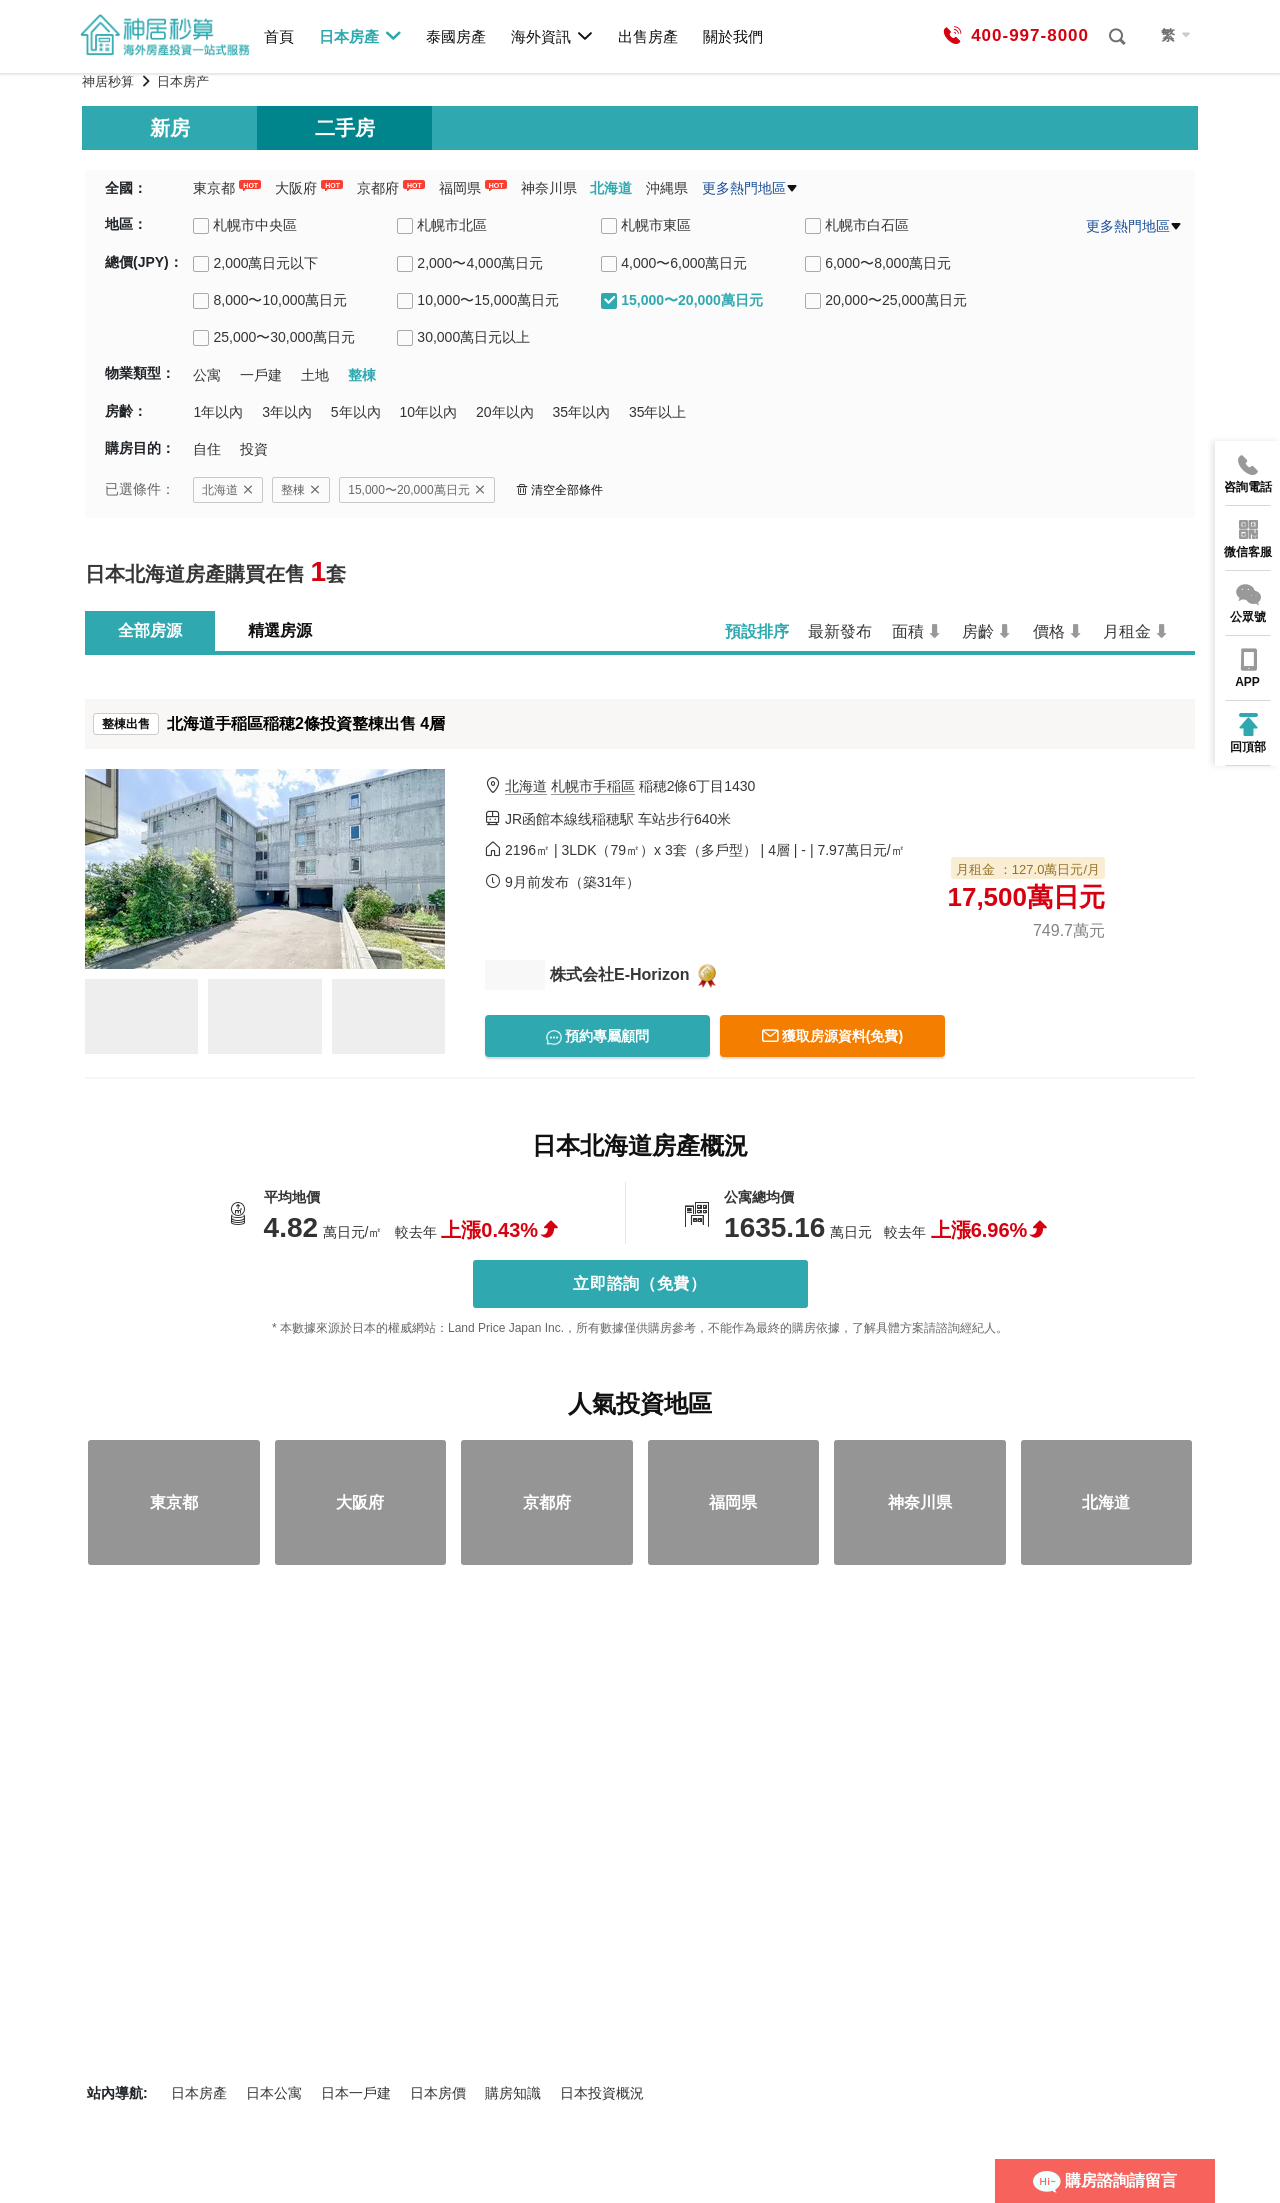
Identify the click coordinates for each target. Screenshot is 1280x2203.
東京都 (214, 188)
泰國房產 (456, 36)
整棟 (301, 490)
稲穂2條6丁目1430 (630, 786)
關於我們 (733, 36)
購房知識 (513, 2093)
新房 (170, 128)
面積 (908, 631)
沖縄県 (667, 188)
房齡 (978, 631)
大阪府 (296, 188)
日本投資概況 (602, 2093)
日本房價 (438, 2093)
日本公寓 (274, 2093)
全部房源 (150, 630)
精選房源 (280, 630)
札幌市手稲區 (593, 786)
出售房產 (648, 36)
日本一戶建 (356, 2093)
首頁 (279, 36)
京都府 (378, 188)
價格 (1049, 631)
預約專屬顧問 (598, 1036)
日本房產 (360, 36)
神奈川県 (549, 188)
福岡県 (460, 188)
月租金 (1127, 631)
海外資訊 (552, 36)
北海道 (611, 188)
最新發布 (840, 631)
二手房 (345, 128)
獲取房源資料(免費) (832, 1036)
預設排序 (757, 631)
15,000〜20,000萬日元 (416, 490)
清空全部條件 (559, 490)
